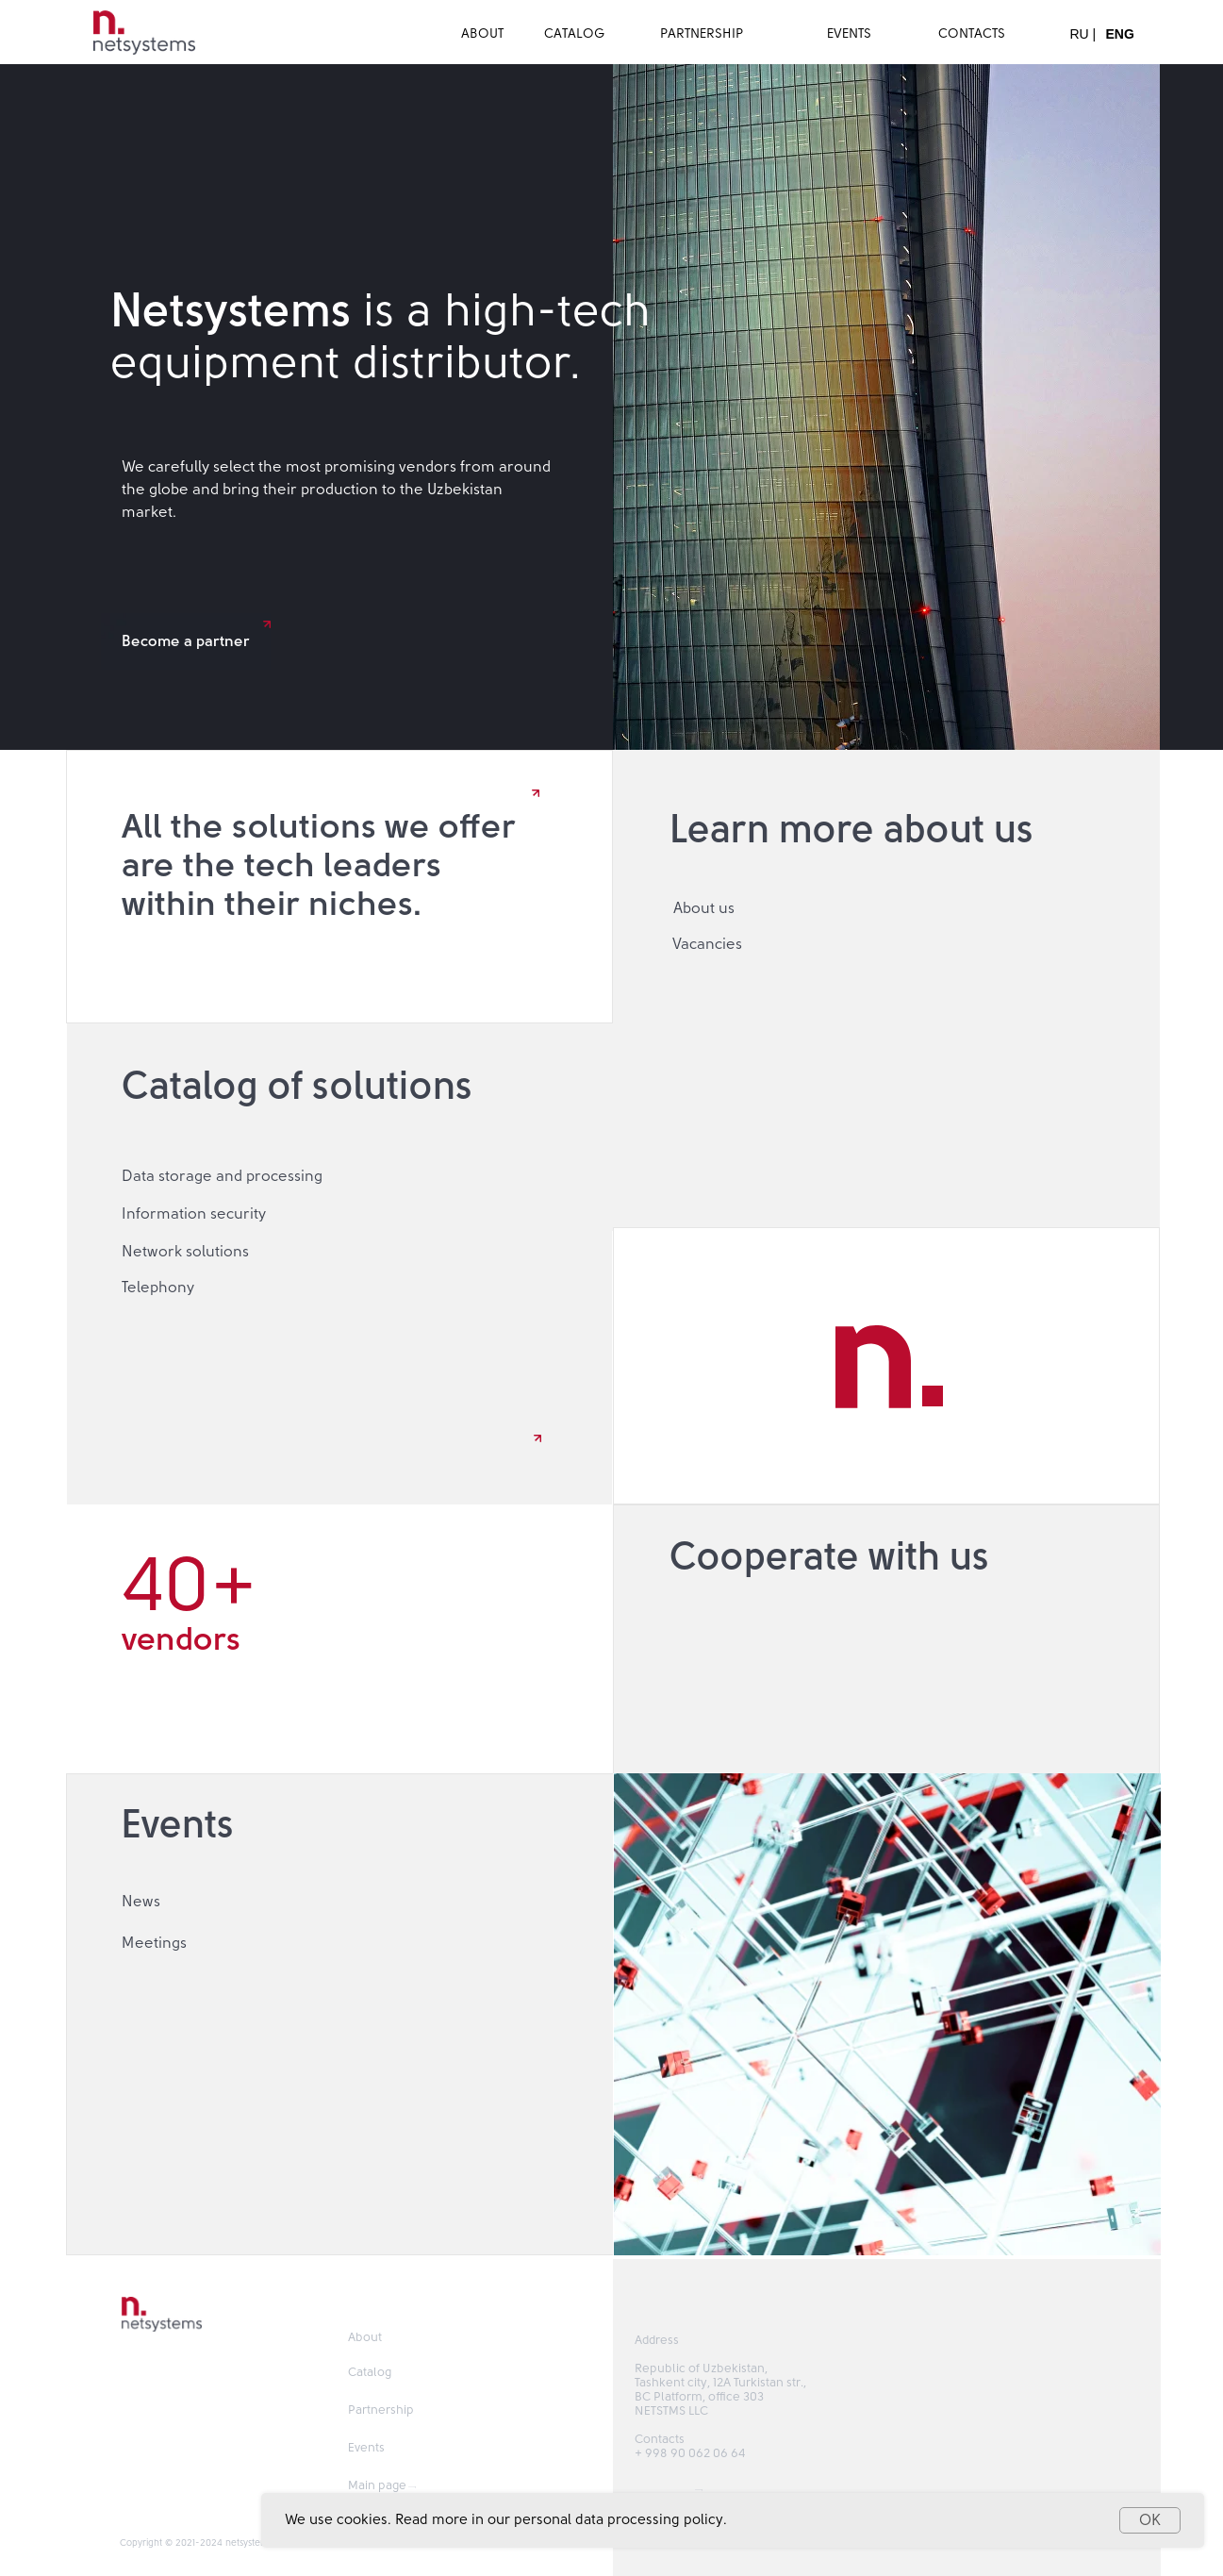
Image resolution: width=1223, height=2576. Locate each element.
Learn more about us (851, 830)
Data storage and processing (222, 1176)
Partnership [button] (381, 2410)
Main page (377, 2486)
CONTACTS (971, 34)
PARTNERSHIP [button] (701, 34)
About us (704, 908)
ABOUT (482, 34)
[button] (886, 1639)
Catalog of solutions (297, 1086)
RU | (1083, 34)
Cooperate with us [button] (829, 1557)
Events (178, 1825)
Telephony (158, 1287)
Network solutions (185, 1251)
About (365, 2338)
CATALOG (574, 34)
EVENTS (849, 34)
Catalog (369, 2373)
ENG (1120, 34)
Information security (194, 1214)
